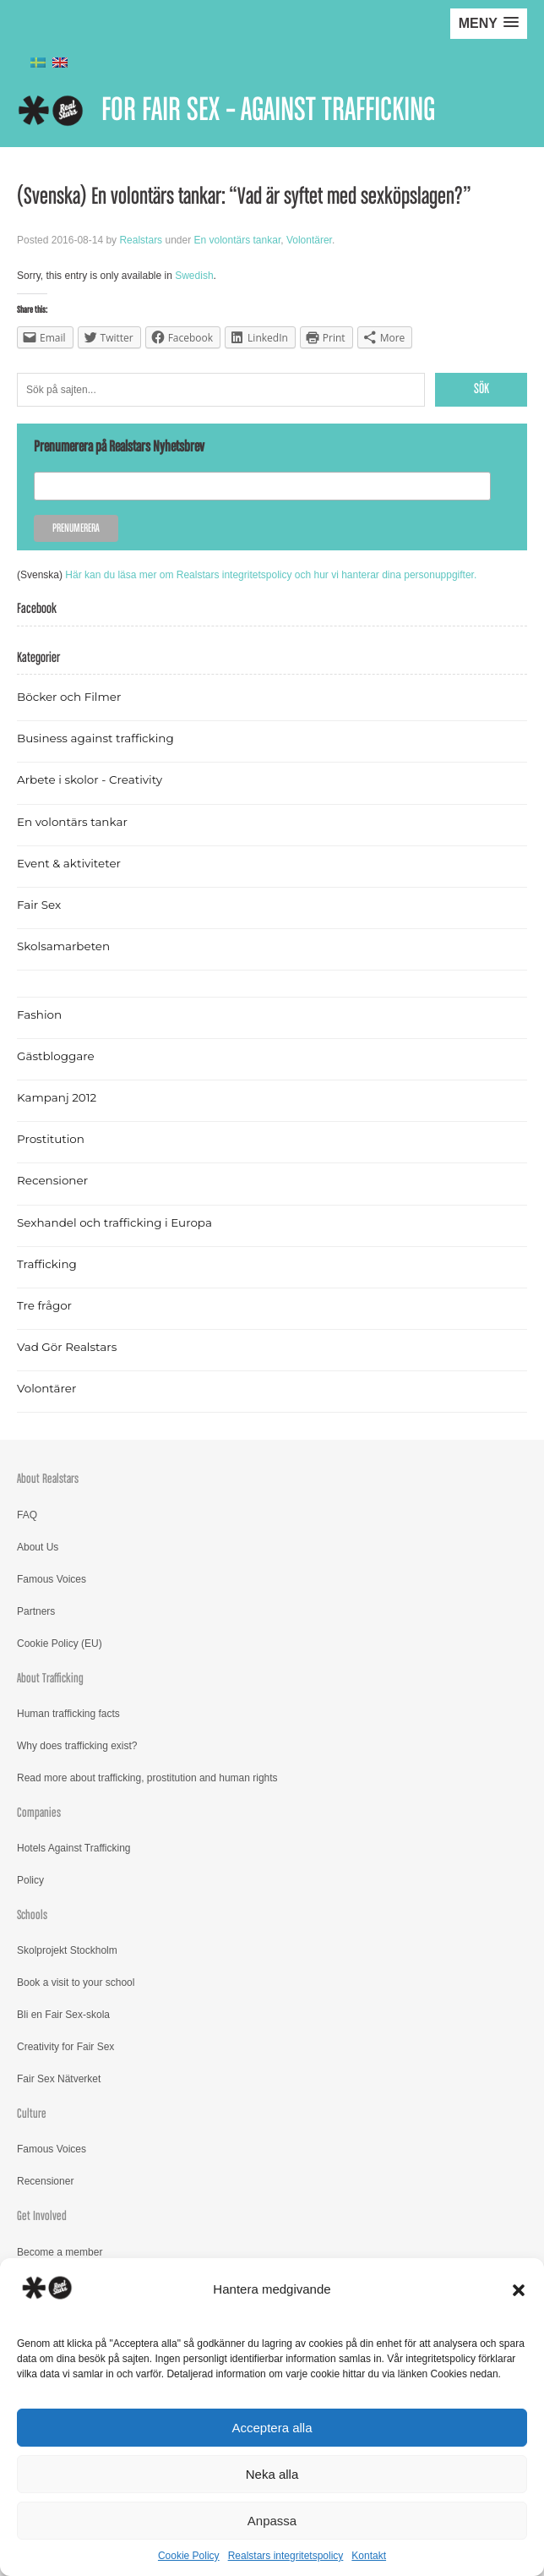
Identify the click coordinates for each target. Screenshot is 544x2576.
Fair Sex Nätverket (59, 2079)
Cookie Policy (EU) (59, 1643)
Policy (30, 1880)
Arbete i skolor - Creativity (89, 779)
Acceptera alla (271, 2427)
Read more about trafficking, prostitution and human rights (147, 1778)
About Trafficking (50, 1678)
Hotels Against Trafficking (74, 1848)
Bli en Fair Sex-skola (63, 2015)
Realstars (140, 240)
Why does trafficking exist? (77, 1746)
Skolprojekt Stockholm (67, 1950)
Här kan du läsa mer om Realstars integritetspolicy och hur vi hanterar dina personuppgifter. (270, 575)
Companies (39, 1813)
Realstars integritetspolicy (286, 2556)
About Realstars (48, 1479)
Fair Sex (39, 904)
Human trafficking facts (68, 1714)
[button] (518, 2290)
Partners (36, 1611)
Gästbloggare (56, 1056)
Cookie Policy (189, 2556)
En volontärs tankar (236, 240)
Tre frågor (44, 1305)
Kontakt (368, 2556)
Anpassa (272, 2520)
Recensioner (52, 1180)
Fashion (39, 1014)
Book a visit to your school (75, 1982)
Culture (31, 2114)
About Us (37, 1547)
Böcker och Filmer (69, 696)
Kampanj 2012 (56, 1097)
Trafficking (47, 1264)
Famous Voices (51, 1579)
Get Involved (42, 2216)
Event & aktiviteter (69, 863)
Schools (32, 1915)
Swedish (194, 276)
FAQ (27, 1515)
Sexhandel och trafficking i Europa (114, 1222)
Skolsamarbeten (63, 946)
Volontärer (309, 240)
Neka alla (272, 2474)
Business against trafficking (95, 738)
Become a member (59, 2252)
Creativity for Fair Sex (65, 2047)
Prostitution (50, 1139)
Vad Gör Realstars (67, 1347)
